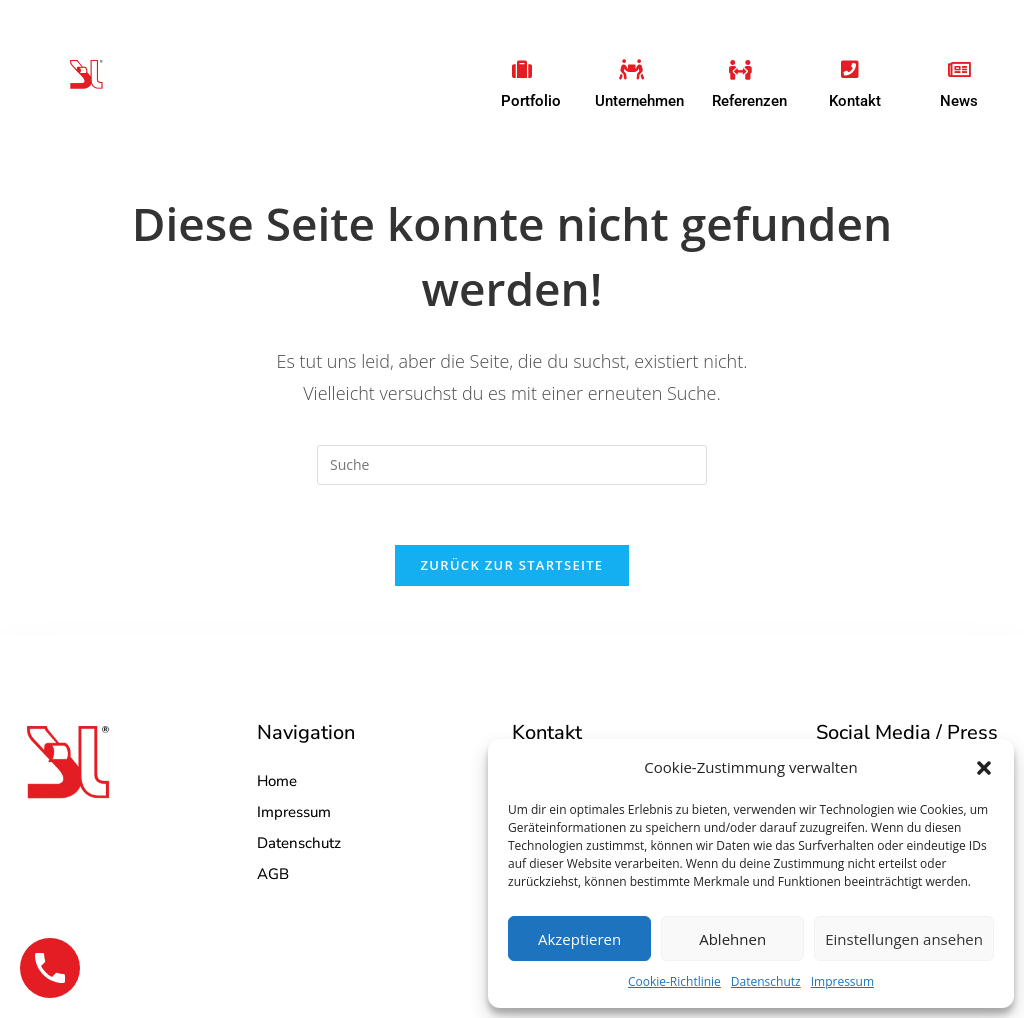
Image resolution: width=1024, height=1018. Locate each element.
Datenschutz (766, 981)
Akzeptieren (579, 939)
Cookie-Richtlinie (674, 981)
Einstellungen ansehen (904, 939)
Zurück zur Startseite (512, 565)
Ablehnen (732, 939)
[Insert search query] (512, 465)
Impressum (842, 981)
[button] (984, 768)
